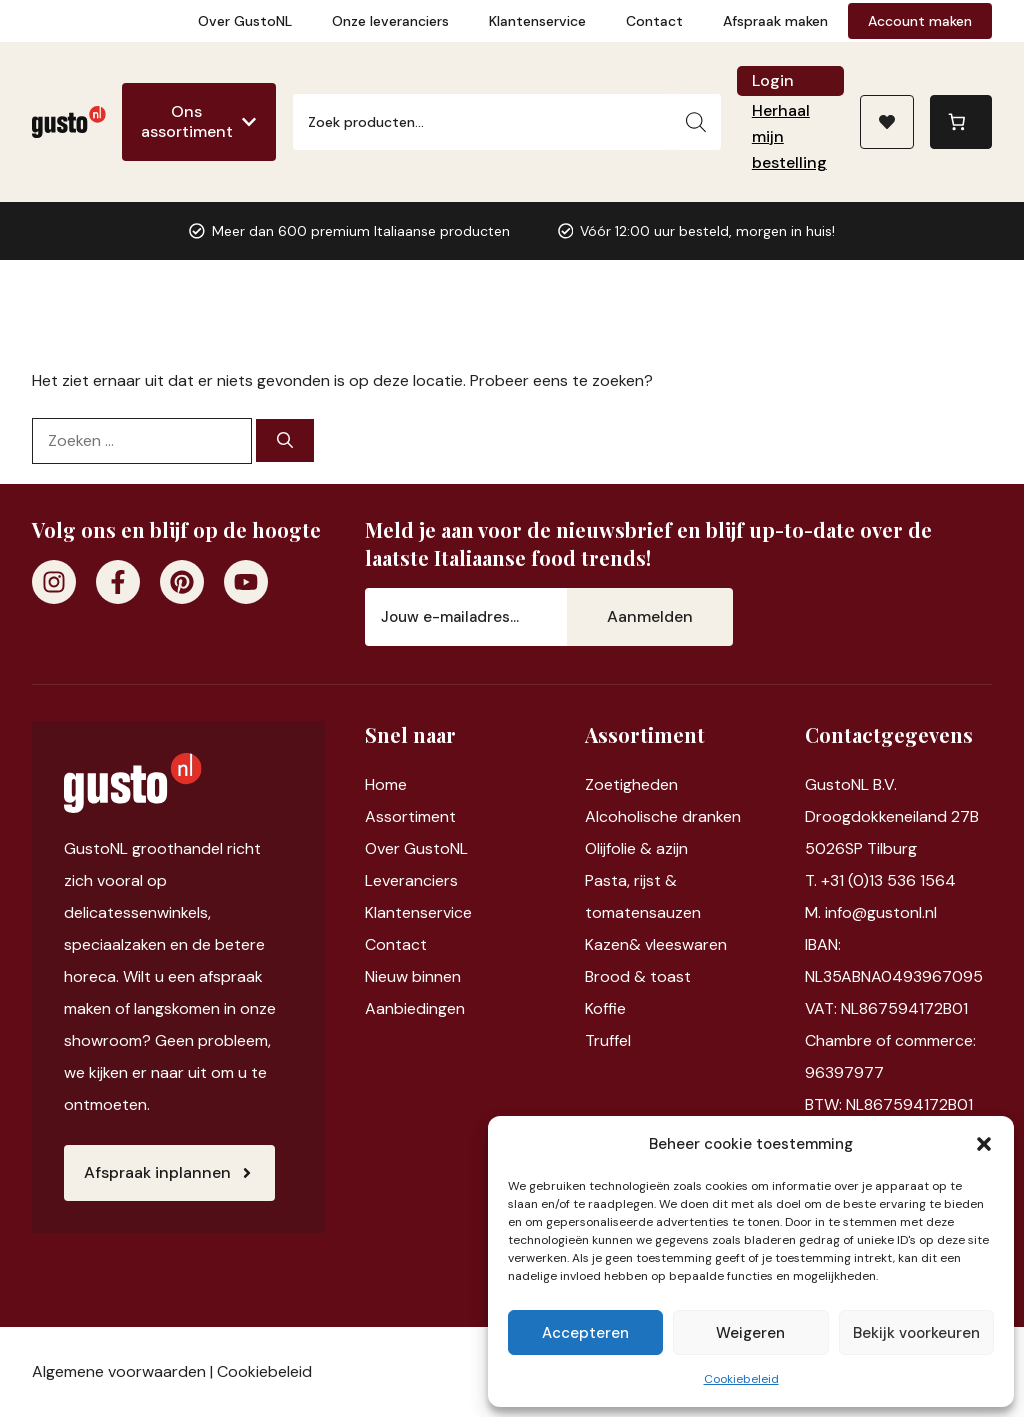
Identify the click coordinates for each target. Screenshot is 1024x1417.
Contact (654, 21)
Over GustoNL (245, 21)
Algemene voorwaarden (119, 1371)
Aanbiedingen (415, 1008)
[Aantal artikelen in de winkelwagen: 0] (961, 122)
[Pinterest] (182, 582)
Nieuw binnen (413, 976)
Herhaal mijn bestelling (789, 136)
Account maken (920, 21)
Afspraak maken (775, 21)
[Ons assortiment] (199, 122)
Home (386, 784)
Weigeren (750, 1333)
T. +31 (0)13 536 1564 (880, 880)
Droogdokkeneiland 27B (892, 816)
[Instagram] (54, 582)
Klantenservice (537, 21)
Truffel (608, 1040)
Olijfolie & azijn (636, 848)
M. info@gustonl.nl (871, 912)
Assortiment (410, 816)
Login (773, 80)
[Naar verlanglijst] (887, 122)
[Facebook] (118, 582)
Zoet (602, 784)
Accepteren (585, 1333)
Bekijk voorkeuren (916, 1333)
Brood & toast (638, 976)
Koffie (605, 1008)
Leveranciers (411, 880)
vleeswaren (686, 944)
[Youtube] (246, 582)
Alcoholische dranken (663, 816)
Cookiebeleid (741, 1379)
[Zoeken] (696, 122)
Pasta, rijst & (631, 880)
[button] (984, 1144)
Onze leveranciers (390, 21)
